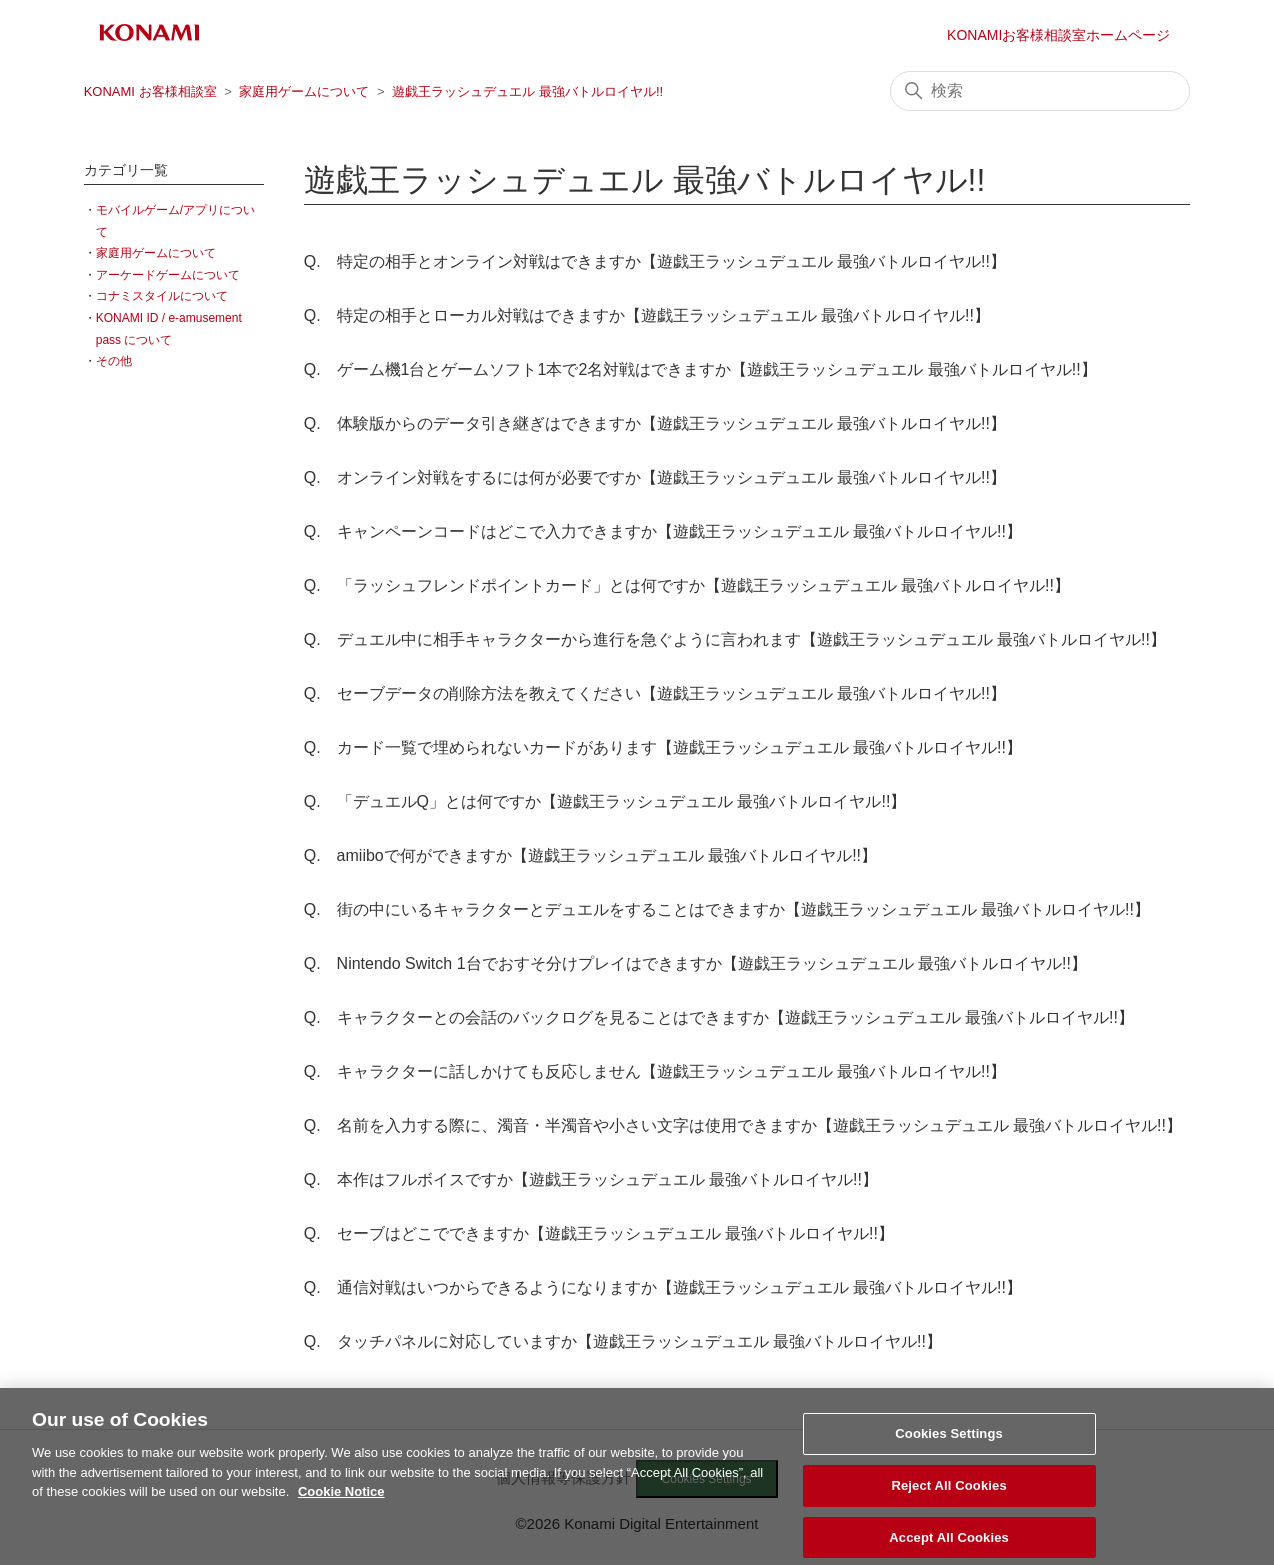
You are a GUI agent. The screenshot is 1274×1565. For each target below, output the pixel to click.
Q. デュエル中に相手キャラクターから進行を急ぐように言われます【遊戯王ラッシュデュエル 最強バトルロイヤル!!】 (735, 639)
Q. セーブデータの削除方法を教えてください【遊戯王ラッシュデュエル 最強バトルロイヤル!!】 (655, 693)
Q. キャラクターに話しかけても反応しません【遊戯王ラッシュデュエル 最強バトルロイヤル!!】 (655, 1071)
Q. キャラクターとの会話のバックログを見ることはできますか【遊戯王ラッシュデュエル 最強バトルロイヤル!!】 (719, 1017)
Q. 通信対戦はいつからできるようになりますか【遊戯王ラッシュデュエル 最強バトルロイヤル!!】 (663, 1287)
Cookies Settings (949, 1440)
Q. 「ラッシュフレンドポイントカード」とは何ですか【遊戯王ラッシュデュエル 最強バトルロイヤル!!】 (687, 585)
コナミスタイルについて (162, 296)
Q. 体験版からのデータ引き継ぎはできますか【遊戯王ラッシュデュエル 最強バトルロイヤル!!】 (655, 423)
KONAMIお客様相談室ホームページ (1058, 35)
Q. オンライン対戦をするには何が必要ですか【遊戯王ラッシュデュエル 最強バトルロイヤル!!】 (655, 477)
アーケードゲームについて (168, 275)
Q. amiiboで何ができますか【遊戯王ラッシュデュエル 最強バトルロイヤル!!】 (590, 855)
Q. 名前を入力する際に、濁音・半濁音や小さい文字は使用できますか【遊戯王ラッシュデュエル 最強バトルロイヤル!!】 (743, 1125)
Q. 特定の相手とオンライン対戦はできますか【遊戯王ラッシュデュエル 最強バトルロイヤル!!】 (655, 261)
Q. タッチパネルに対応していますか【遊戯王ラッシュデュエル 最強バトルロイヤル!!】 (623, 1341)
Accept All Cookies (949, 1543)
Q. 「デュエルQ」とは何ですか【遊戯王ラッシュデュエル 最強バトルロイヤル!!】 (605, 801)
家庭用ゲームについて (304, 91)
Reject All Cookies (948, 1492)
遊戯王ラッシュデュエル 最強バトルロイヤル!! (527, 91)
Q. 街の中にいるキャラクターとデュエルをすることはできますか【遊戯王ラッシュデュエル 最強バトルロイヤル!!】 (727, 909)
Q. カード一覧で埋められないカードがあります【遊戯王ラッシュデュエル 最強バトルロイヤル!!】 (663, 747)
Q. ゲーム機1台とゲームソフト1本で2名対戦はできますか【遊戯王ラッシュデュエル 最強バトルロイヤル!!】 (700, 369)
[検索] (1040, 91)
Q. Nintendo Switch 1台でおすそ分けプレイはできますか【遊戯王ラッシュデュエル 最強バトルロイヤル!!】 (695, 963)
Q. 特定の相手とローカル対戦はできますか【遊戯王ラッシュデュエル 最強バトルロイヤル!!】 (647, 315)
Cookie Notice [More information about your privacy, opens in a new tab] (341, 1498)
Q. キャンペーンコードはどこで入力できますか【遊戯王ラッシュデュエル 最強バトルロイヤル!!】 (663, 531)
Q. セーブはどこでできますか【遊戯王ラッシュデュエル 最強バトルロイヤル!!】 (599, 1233)
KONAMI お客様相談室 (150, 91)
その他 (114, 361)
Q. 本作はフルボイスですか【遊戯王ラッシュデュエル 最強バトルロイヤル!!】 (591, 1179)
